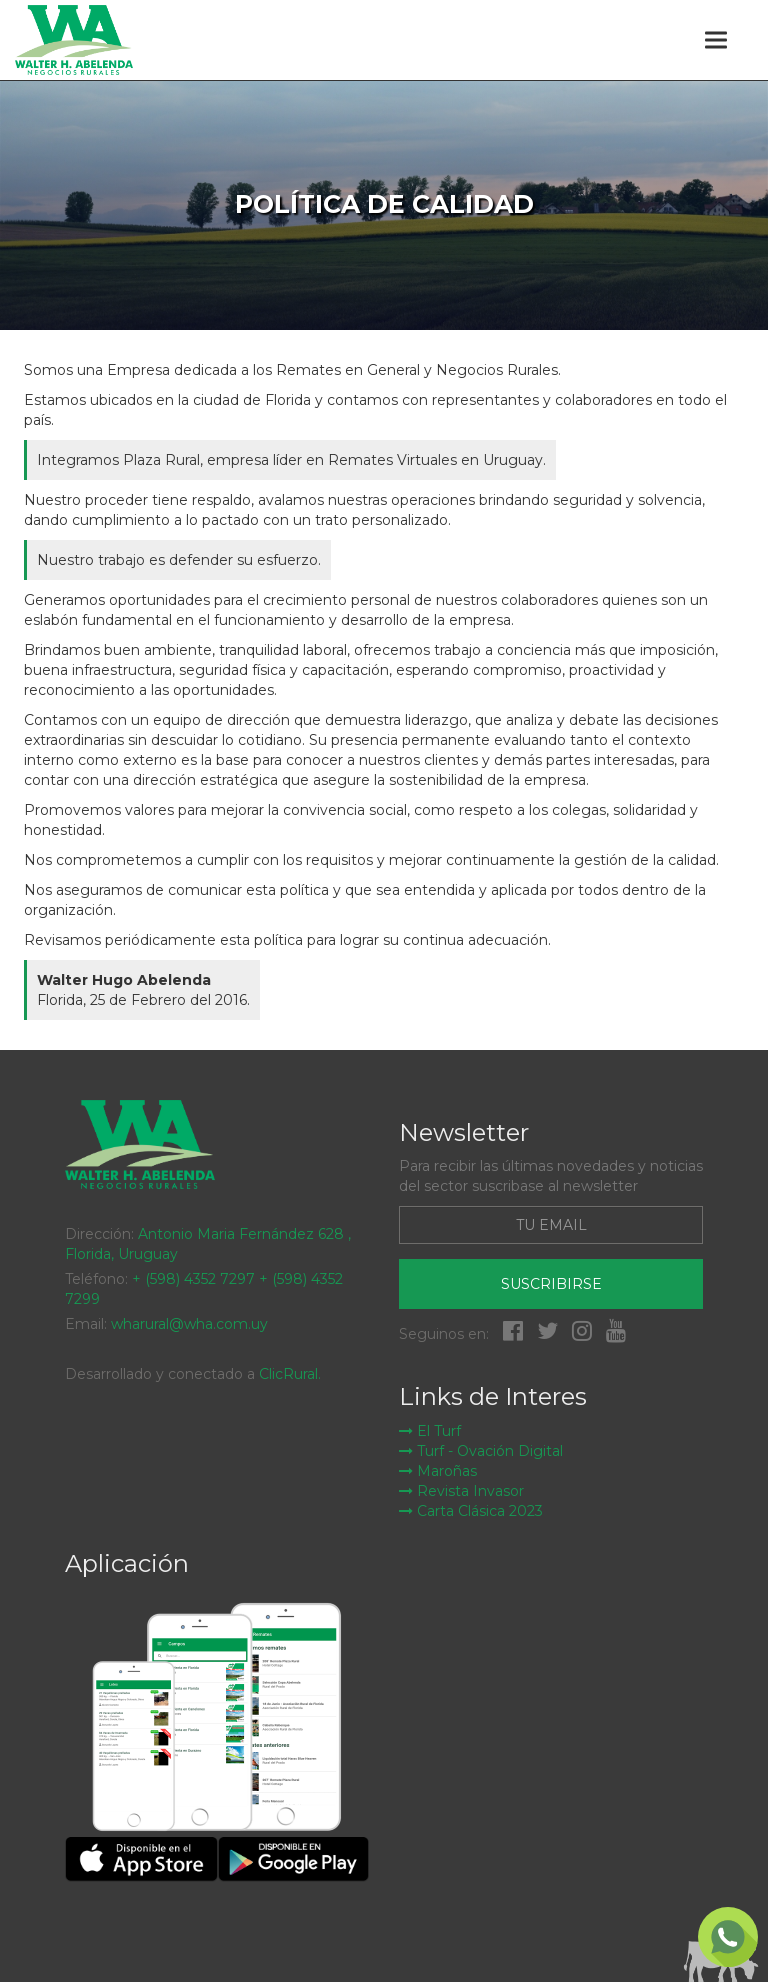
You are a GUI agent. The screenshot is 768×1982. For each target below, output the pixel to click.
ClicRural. (290, 1374)
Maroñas (438, 1471)
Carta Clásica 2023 (471, 1511)
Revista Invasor (461, 1491)
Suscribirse (551, 1284)
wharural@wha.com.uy (189, 1324)
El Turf (430, 1431)
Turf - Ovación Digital (481, 1451)
